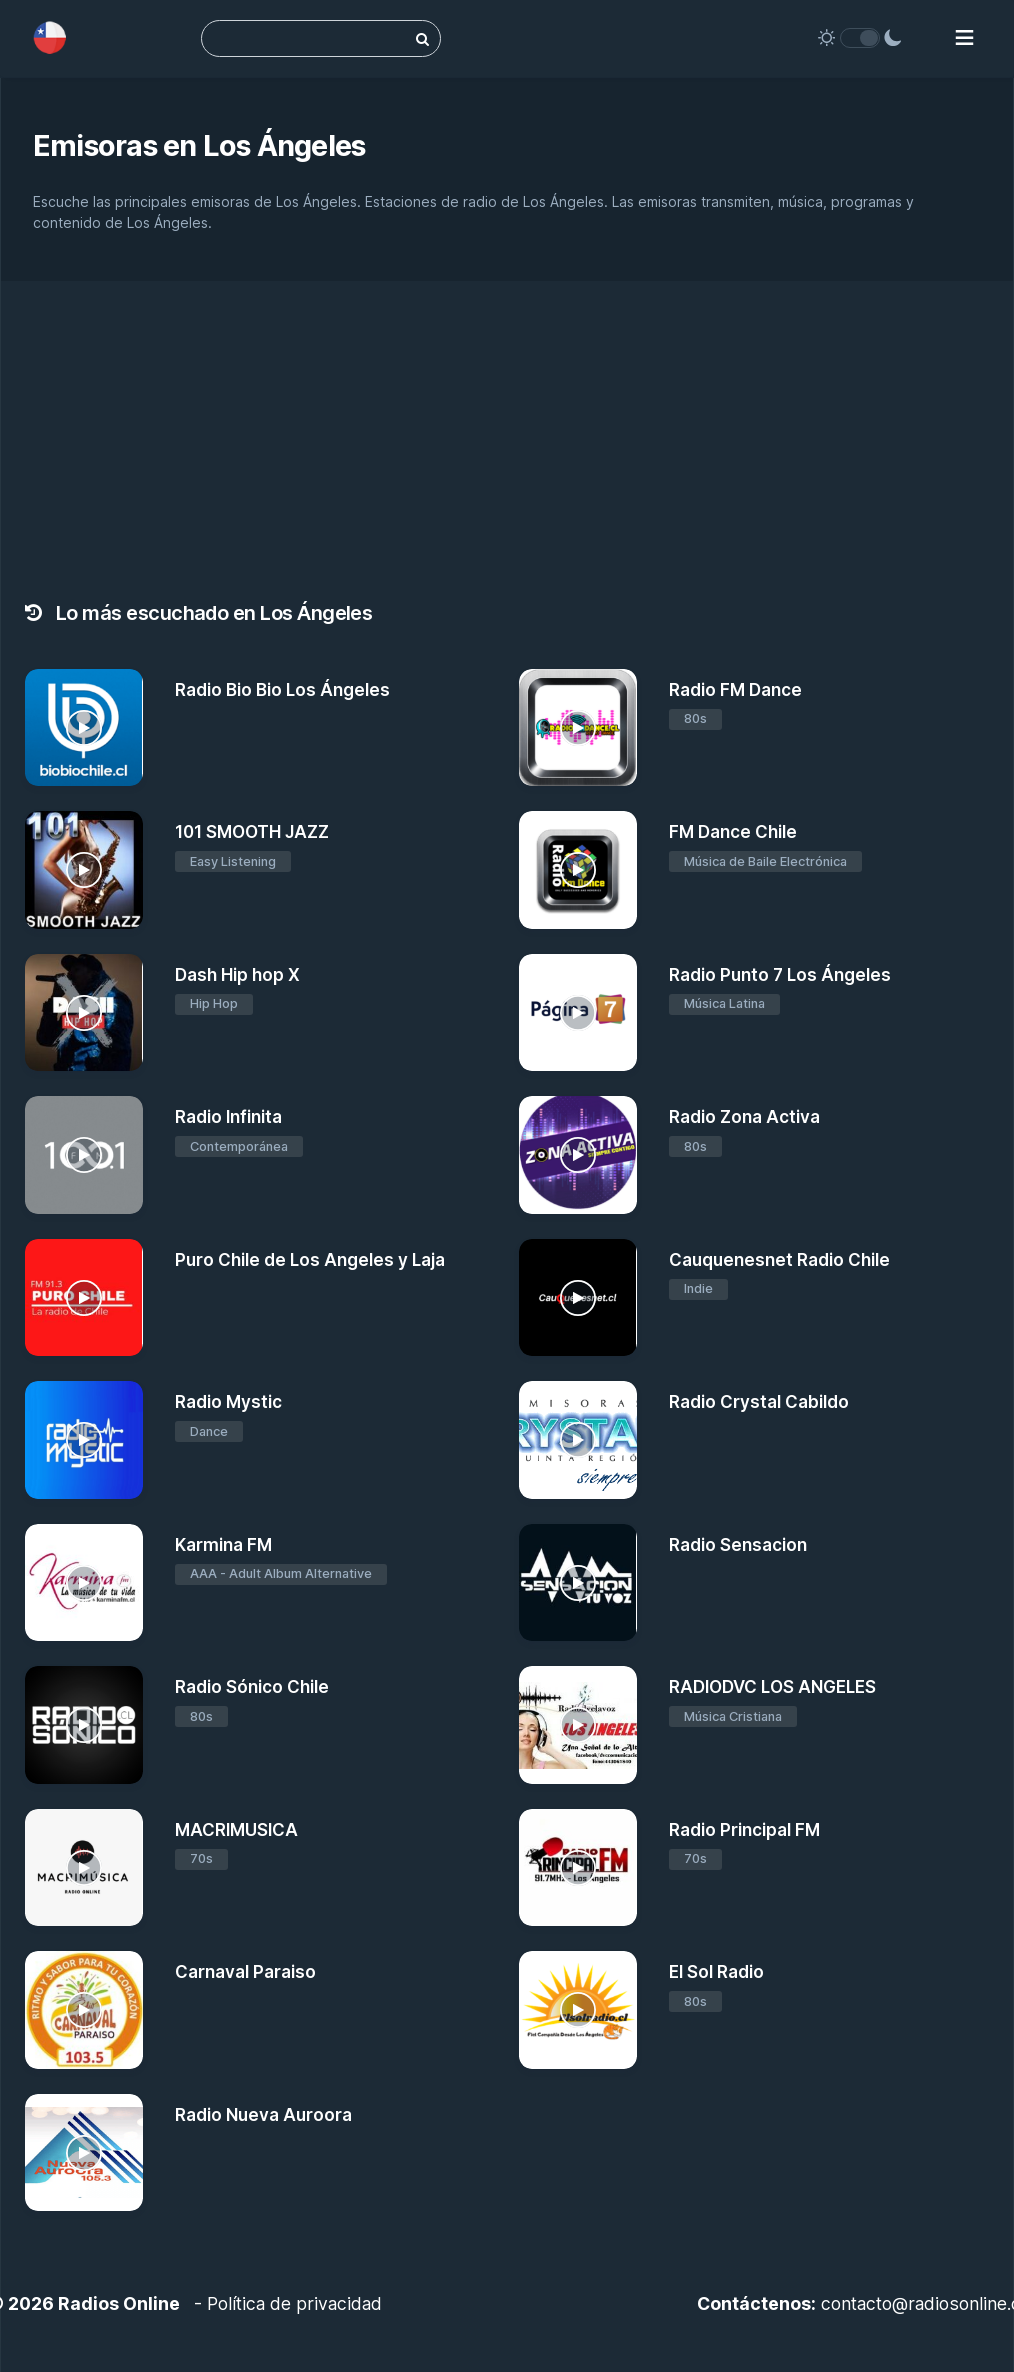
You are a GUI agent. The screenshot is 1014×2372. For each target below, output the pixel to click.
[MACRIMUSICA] (84, 1868)
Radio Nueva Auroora (263, 2115)
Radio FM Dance (735, 690)
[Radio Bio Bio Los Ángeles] (84, 728)
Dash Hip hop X (237, 975)
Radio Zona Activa (744, 1117)
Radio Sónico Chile (252, 1687)
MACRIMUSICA (236, 1830)
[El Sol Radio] (578, 2010)
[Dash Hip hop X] (84, 1013)
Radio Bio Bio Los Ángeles (282, 690)
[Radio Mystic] (84, 1440)
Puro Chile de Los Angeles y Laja (310, 1260)
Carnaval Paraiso (245, 1972)
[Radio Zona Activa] (578, 1155)
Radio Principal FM (744, 1830)
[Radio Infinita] (84, 1155)
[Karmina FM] (84, 1583)
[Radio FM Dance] (578, 728)
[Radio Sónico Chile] (84, 1725)
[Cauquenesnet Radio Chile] (578, 1298)
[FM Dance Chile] (578, 870)
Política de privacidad (294, 2303)
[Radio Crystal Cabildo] (578, 1440)
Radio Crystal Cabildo (759, 1402)
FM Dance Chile (733, 832)
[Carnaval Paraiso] (84, 2010)
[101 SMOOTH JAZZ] (84, 870)
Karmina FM (223, 1545)
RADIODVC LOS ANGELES (772, 1687)
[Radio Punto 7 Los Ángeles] (578, 1013)
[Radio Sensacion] (578, 1583)
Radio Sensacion (738, 1545)
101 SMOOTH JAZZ (252, 832)
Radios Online (119, 2303)
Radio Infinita (228, 1117)
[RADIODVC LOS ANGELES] (578, 1725)
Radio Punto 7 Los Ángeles (780, 975)
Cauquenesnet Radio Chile (779, 1260)
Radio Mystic (228, 1402)
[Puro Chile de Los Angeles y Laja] (84, 1298)
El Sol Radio (716, 1972)
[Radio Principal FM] (578, 1868)
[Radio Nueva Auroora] (84, 2153)
